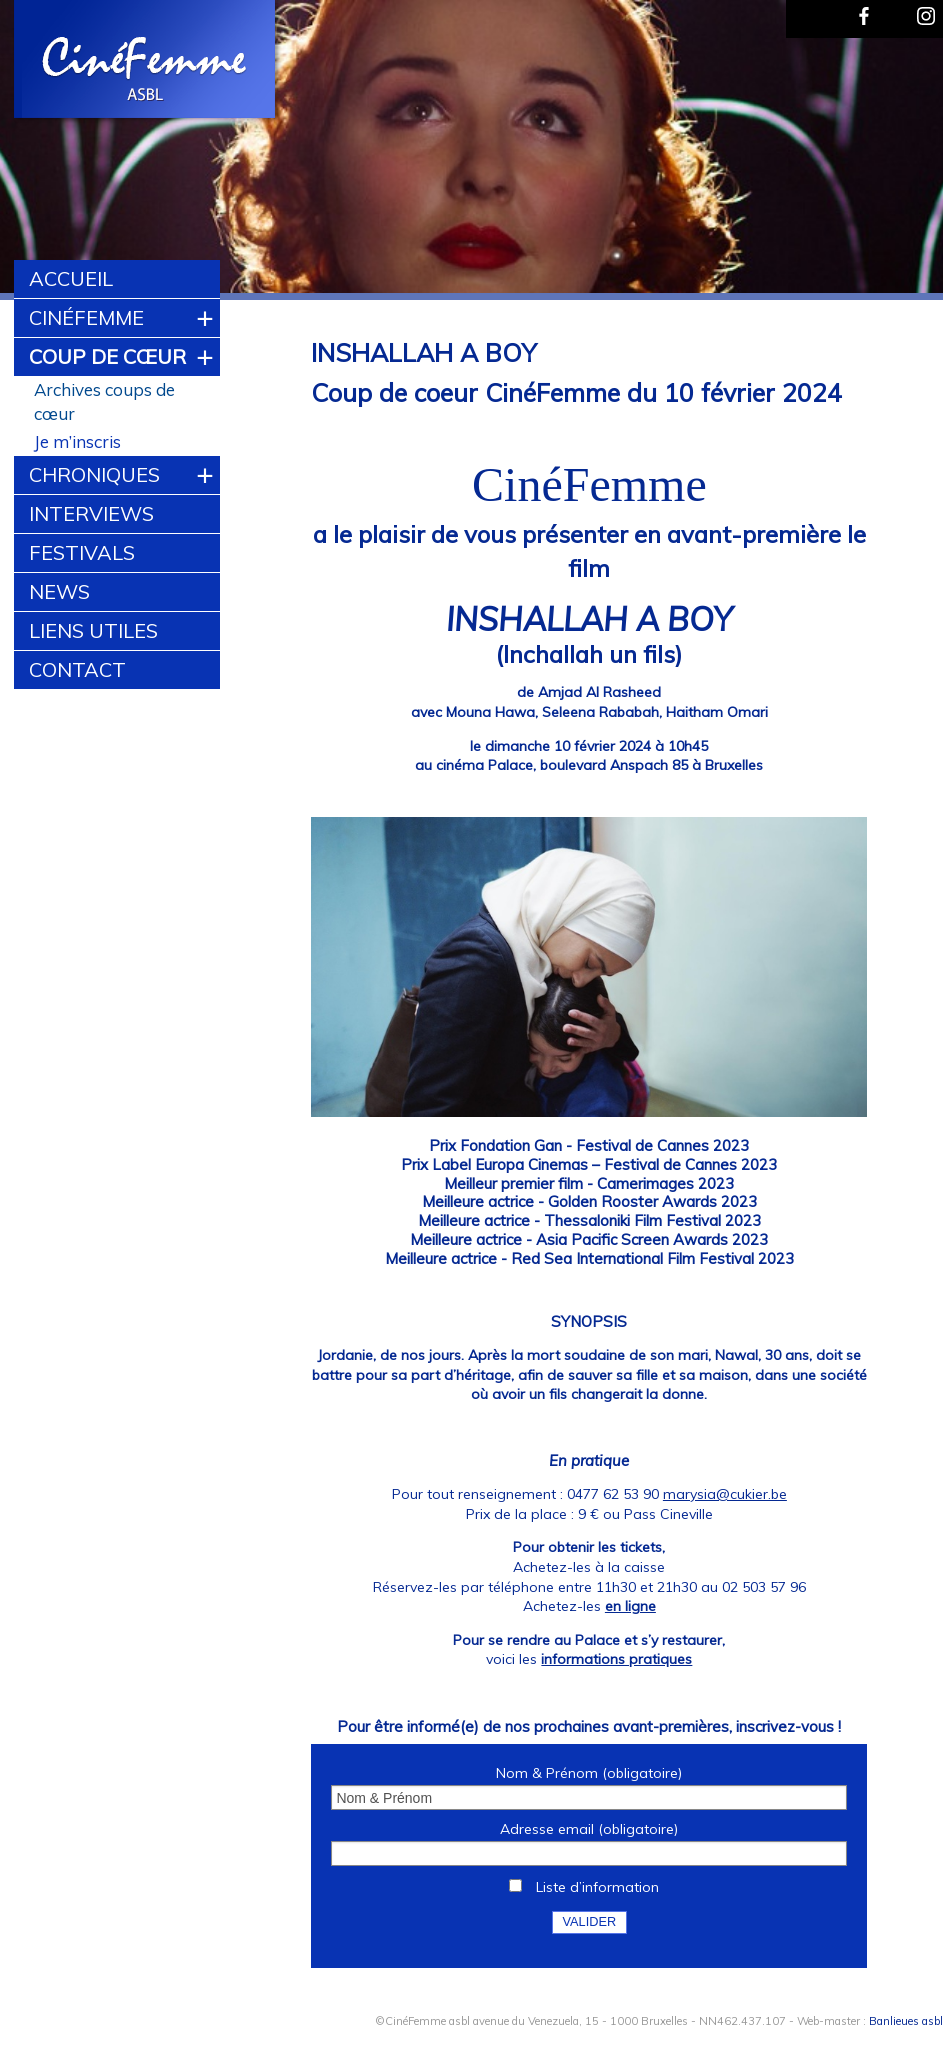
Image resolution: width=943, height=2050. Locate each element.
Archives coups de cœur (104, 401)
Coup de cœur (107, 356)
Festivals (82, 552)
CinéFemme (86, 317)
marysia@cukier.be (725, 1494)
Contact (77, 669)
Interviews (91, 513)
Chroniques (94, 474)
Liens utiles (93, 630)
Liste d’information (597, 1887)
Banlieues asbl (906, 2020)
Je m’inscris (77, 441)
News (59, 591)
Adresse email (589, 1829)
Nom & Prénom (589, 1773)
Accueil (71, 278)
